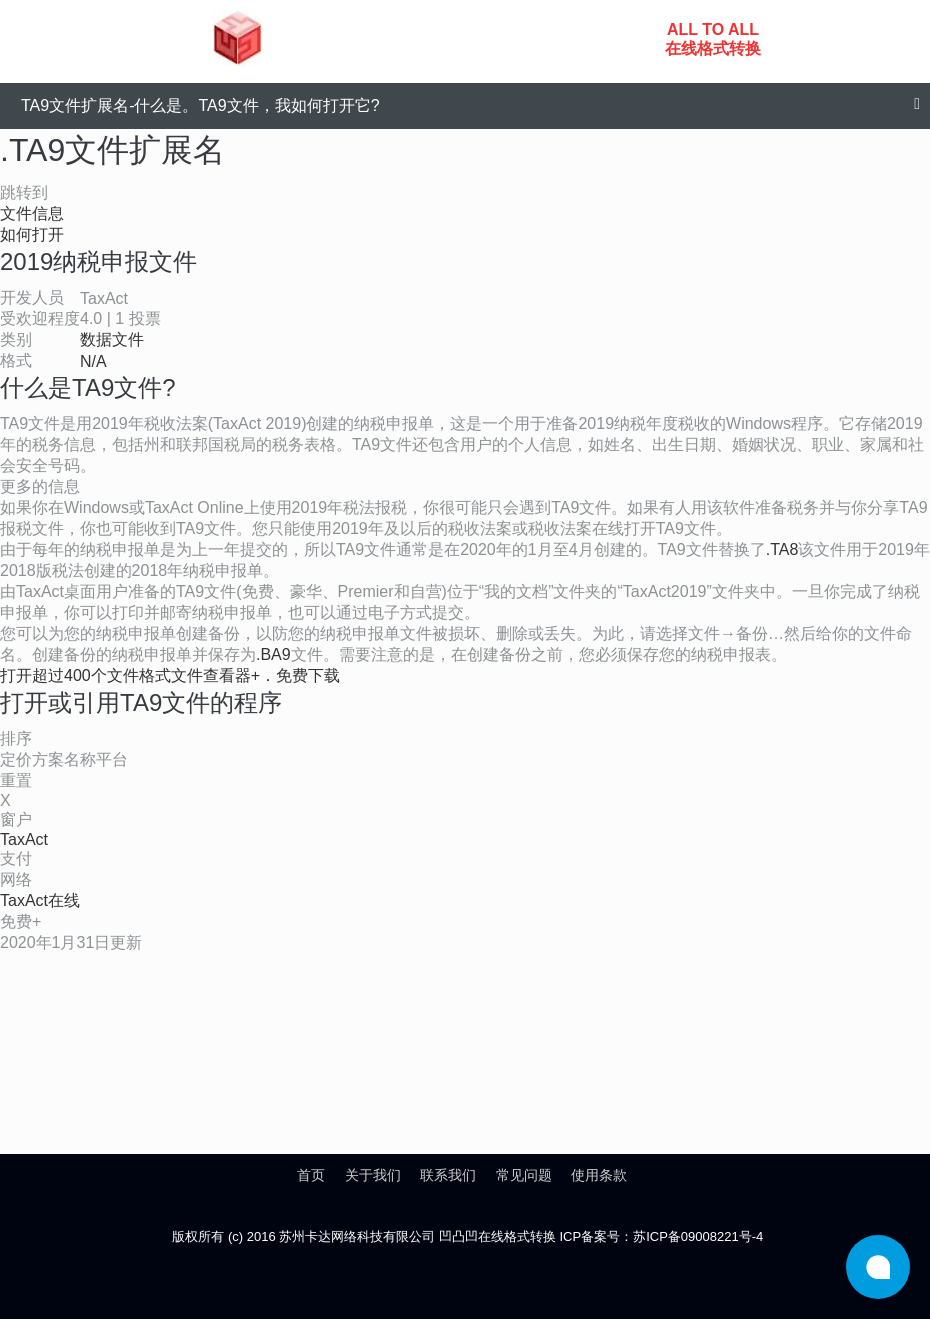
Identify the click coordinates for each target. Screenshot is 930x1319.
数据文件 (112, 339)
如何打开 (32, 234)
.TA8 (782, 549)
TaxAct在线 (40, 900)
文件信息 (32, 213)
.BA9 (273, 654)
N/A (93, 361)
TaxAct (24, 839)
